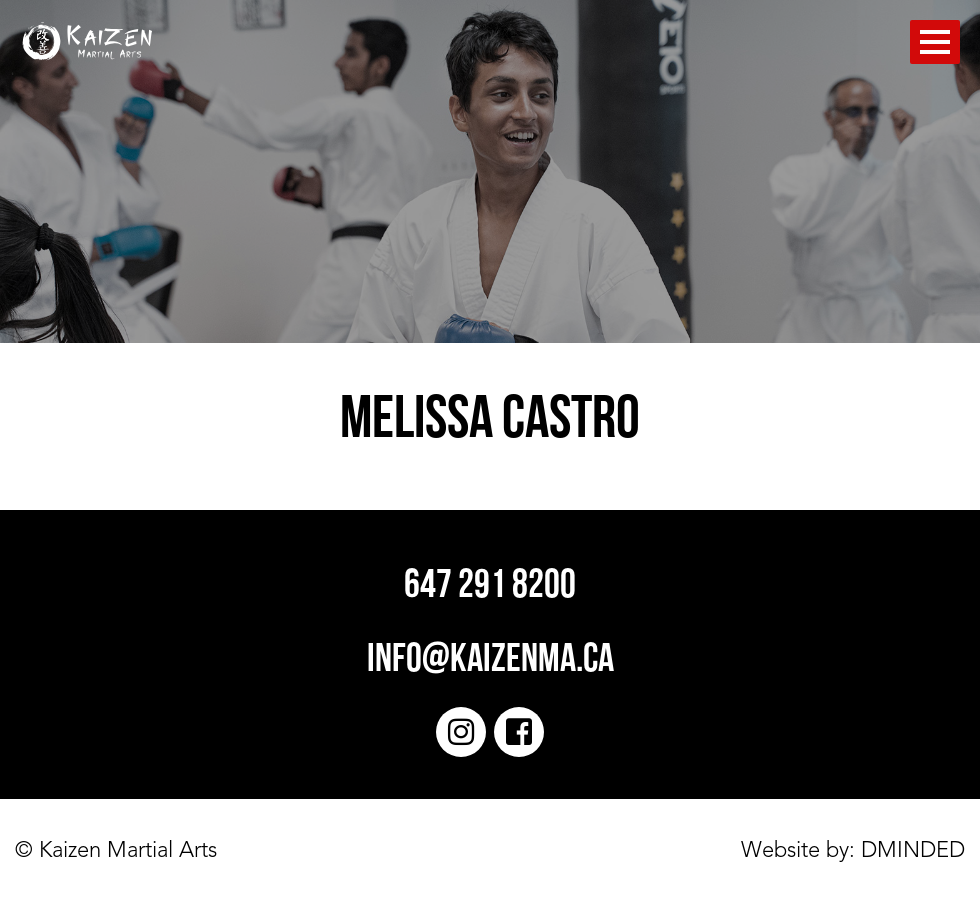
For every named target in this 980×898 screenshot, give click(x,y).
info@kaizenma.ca (490, 661)
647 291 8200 (490, 587)
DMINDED (910, 851)
